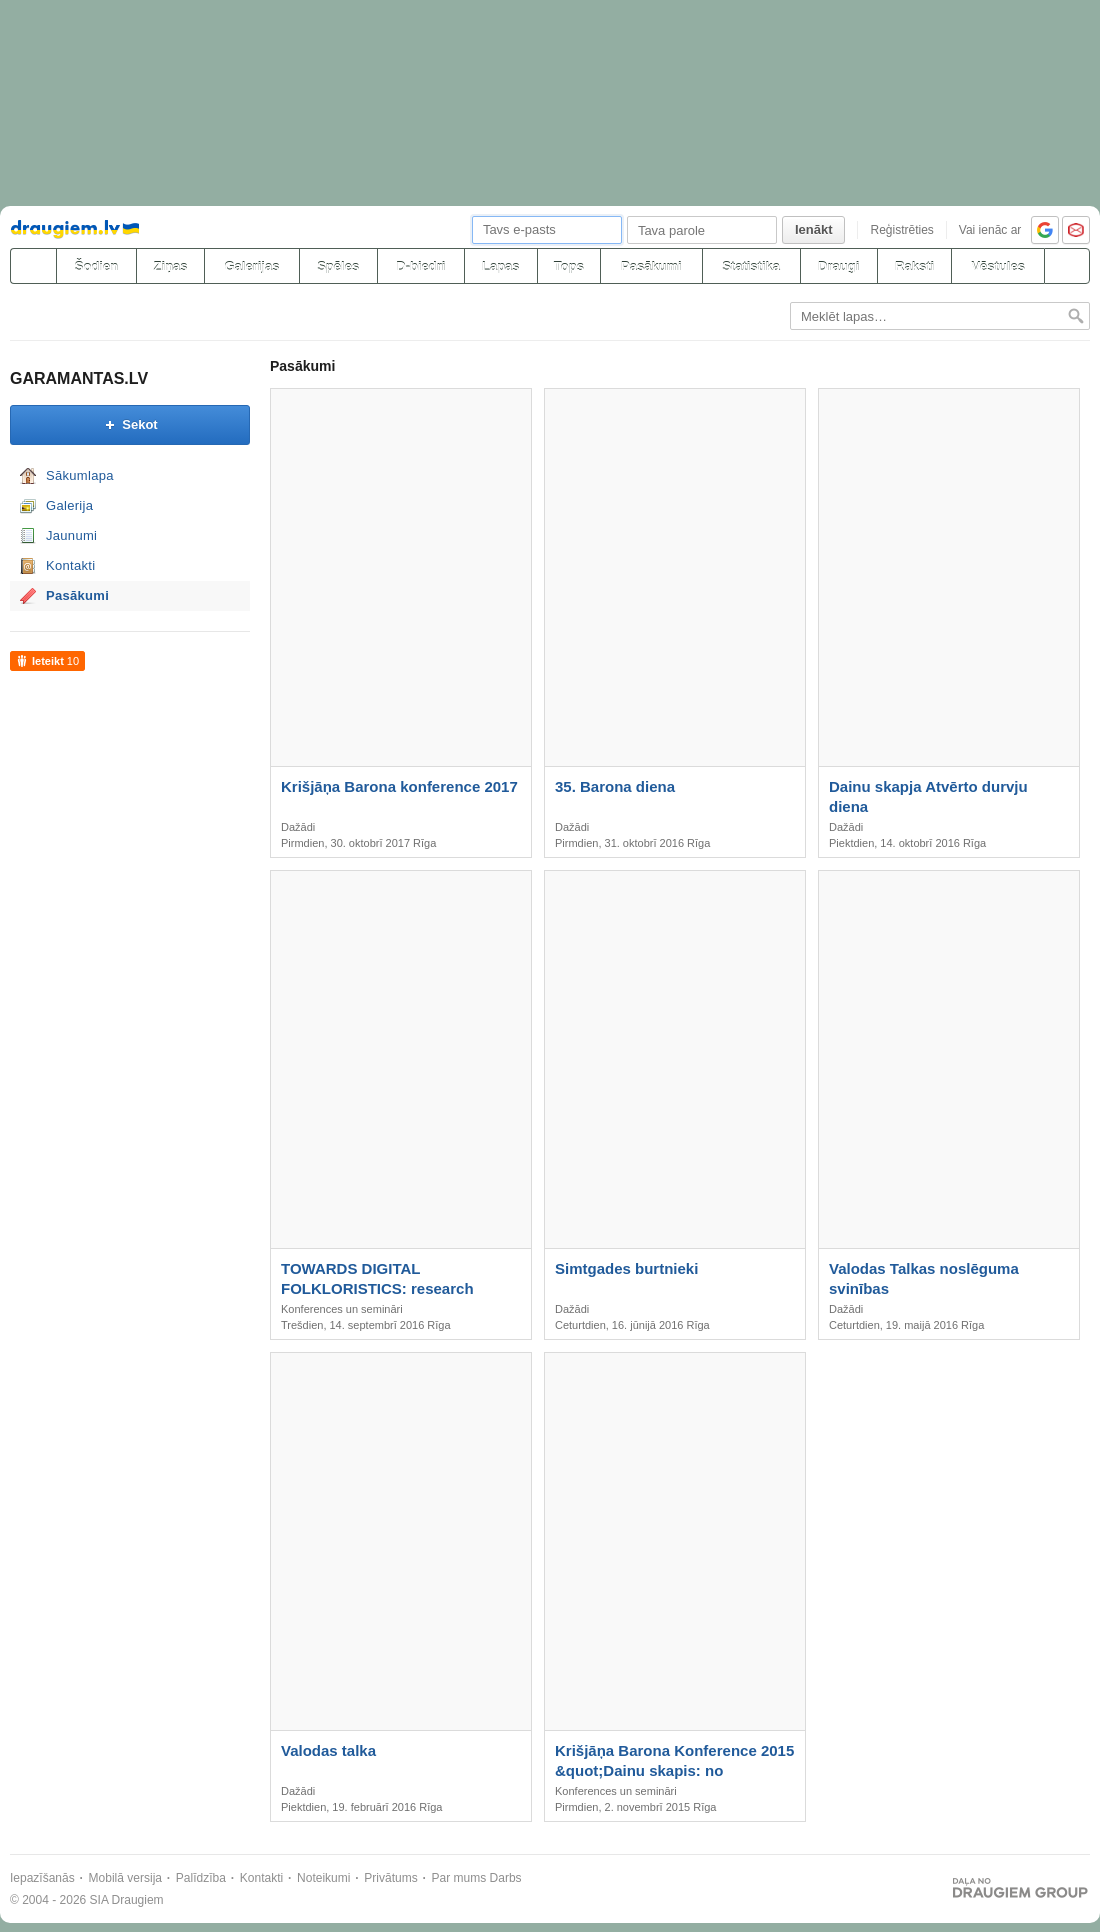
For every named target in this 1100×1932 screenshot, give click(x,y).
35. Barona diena (615, 786)
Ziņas (171, 266)
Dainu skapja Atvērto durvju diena (928, 796)
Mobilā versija (125, 1878)
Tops (569, 266)
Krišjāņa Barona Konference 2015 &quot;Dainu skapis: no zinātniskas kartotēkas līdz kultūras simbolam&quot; (674, 1761)
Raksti (914, 266)
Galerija (69, 505)
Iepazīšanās (42, 1878)
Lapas (501, 266)
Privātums (390, 1878)
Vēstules (997, 266)
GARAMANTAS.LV (79, 378)
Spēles (338, 266)
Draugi (838, 266)
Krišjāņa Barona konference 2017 (399, 786)
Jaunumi (71, 535)
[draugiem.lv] (33, 266)
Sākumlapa (80, 475)
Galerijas (251, 266)
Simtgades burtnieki (626, 1268)
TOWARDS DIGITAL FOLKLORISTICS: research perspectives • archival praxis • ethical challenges (391, 1279)
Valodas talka (328, 1750)
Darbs (506, 1878)
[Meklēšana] (1067, 266)
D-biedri (420, 266)
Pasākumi (651, 266)
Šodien (96, 266)
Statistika (751, 266)
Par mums (459, 1878)
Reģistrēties (901, 230)
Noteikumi (323, 1878)
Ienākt (814, 229)
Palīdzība (201, 1878)
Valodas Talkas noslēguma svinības (924, 1278)
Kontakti (70, 565)
